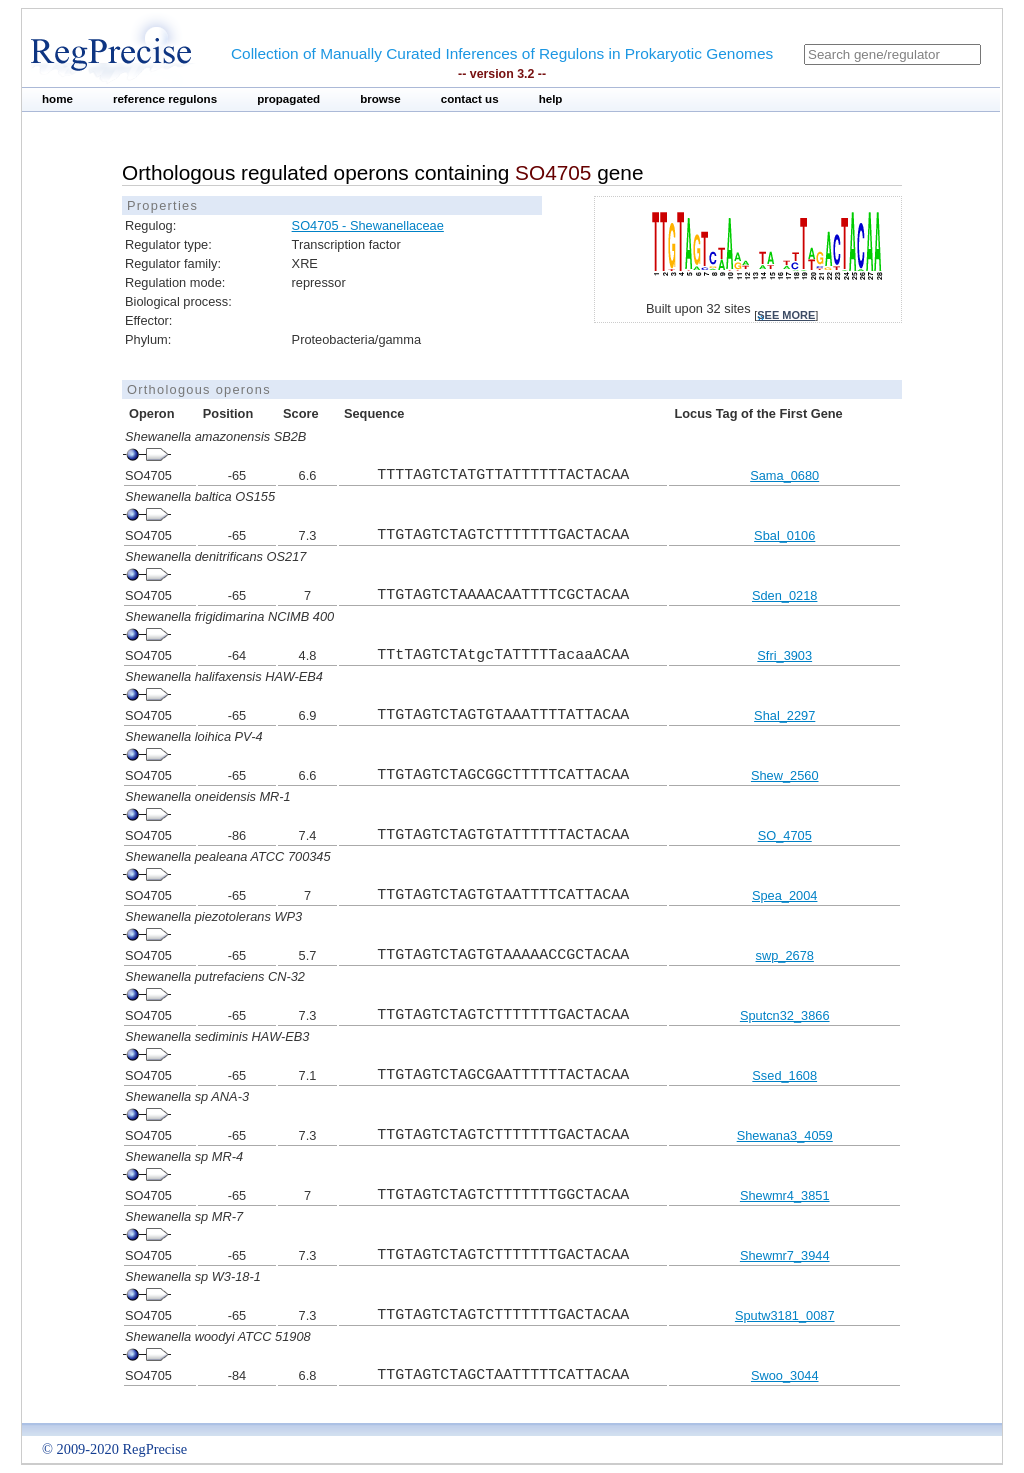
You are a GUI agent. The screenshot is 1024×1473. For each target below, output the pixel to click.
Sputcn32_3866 (785, 1015)
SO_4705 (785, 835)
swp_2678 (785, 955)
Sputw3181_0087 (785, 1315)
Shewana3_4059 (785, 1135)
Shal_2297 (784, 715)
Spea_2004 (784, 895)
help (551, 99)
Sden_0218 (784, 595)
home (57, 99)
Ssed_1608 (784, 1075)
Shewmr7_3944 (785, 1255)
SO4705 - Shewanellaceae (368, 225)
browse (380, 99)
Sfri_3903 (784, 655)
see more (786, 315)
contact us (470, 99)
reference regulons (165, 99)
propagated (288, 99)
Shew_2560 (785, 775)
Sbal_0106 (784, 535)
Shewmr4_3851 (785, 1195)
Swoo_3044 (785, 1375)
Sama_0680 (784, 475)
